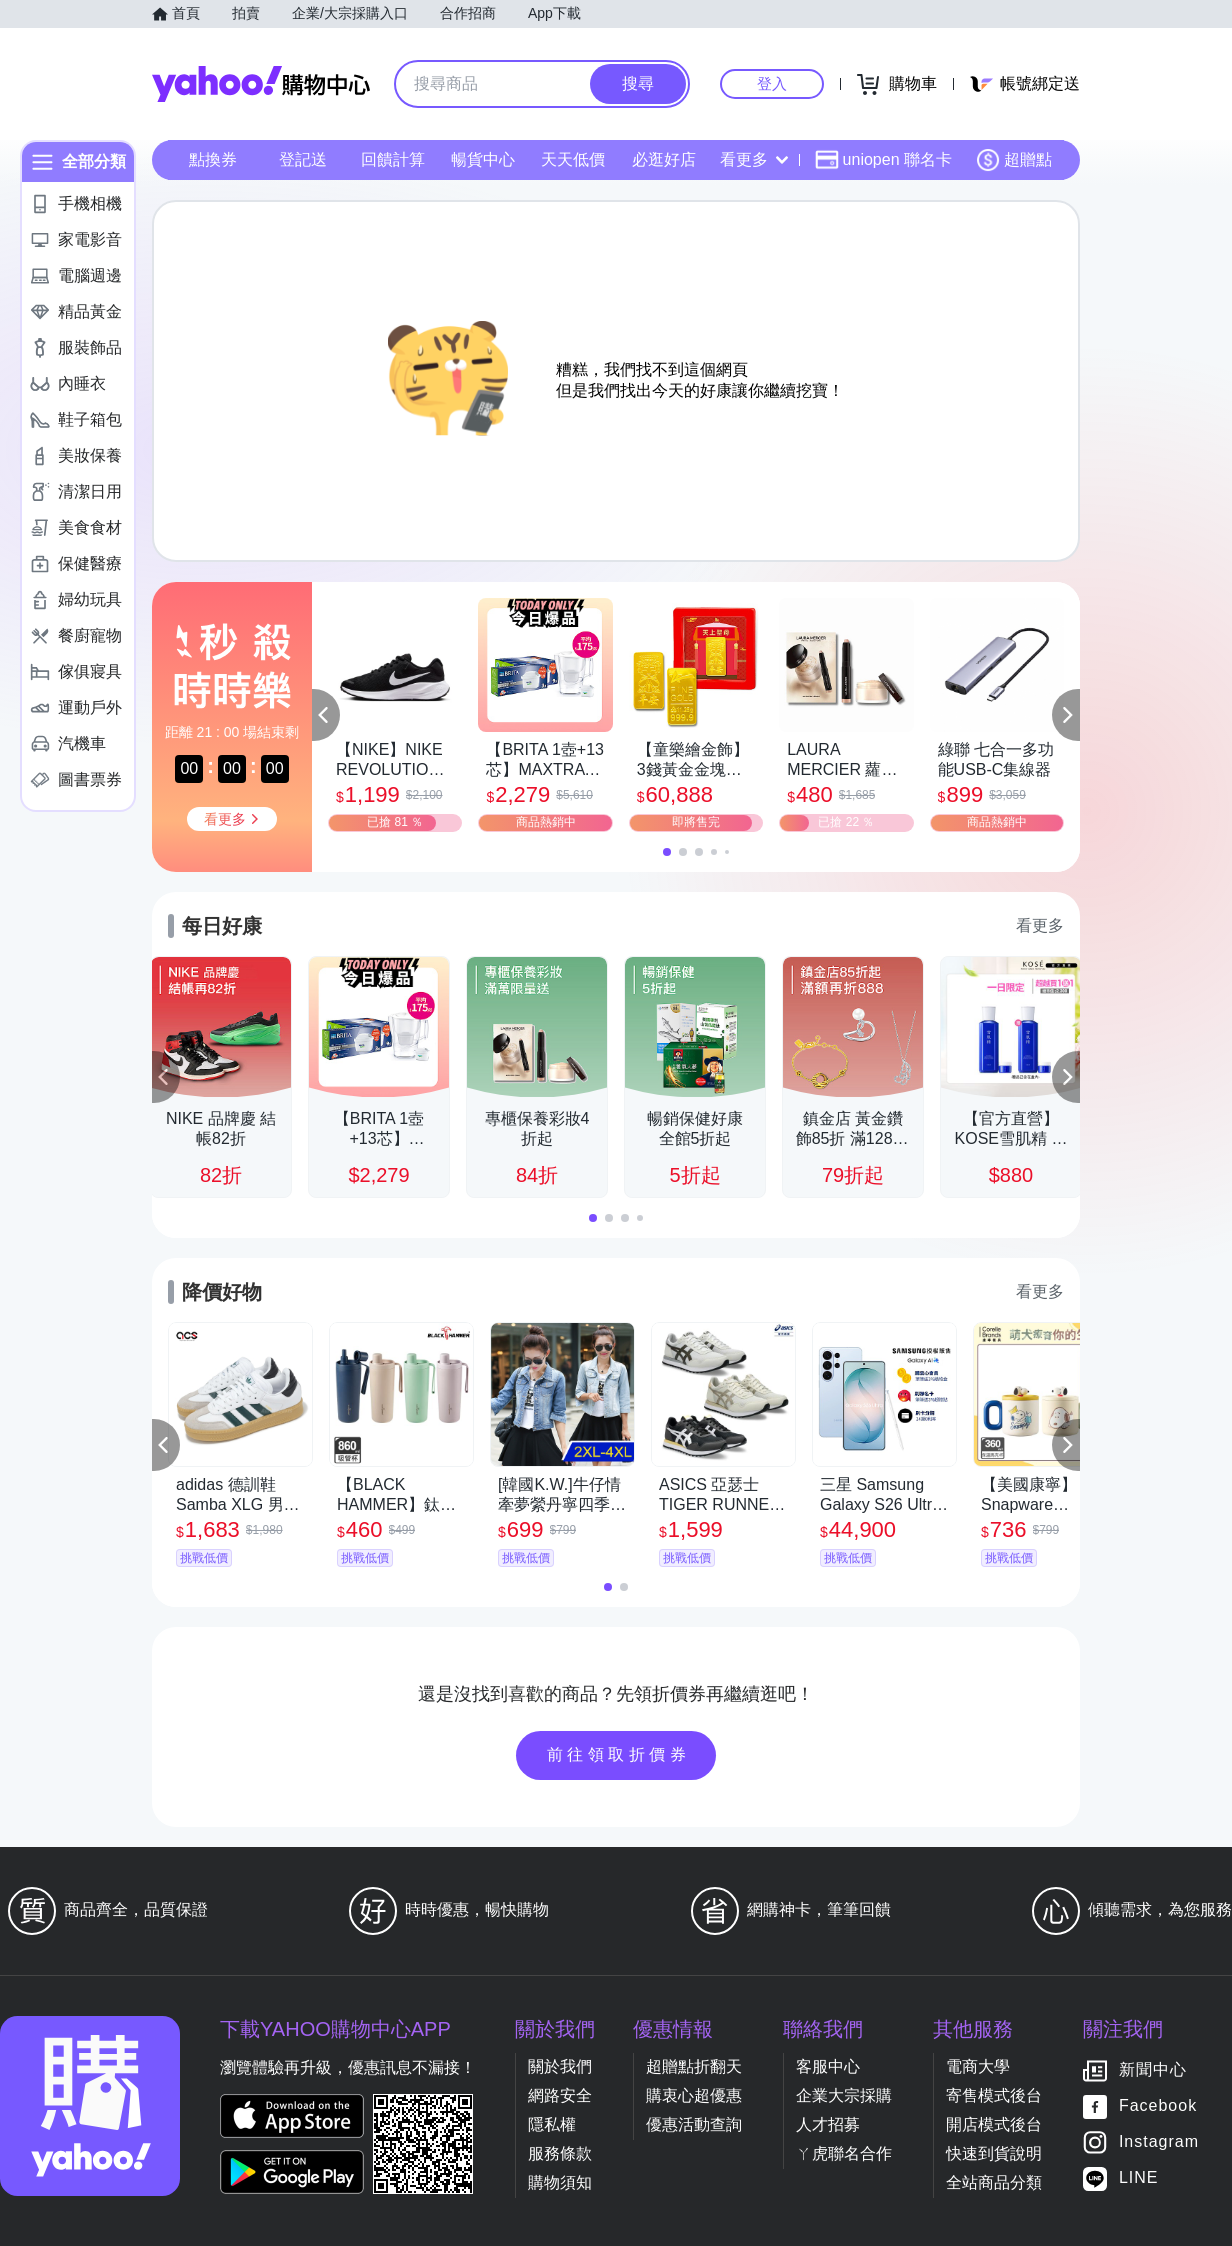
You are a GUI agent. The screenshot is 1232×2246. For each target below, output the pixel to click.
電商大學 (978, 2066)
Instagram (1159, 2142)
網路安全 (560, 2095)
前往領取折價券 (619, 1754)
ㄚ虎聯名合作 (844, 2153)
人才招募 (828, 2124)
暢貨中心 (483, 159)
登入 (772, 83)
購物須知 (560, 2182)
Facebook (1158, 2106)
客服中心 (828, 2066)
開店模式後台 (994, 2124)
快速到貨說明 (994, 2153)
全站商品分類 (994, 2182)
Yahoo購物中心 (261, 84)
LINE (1139, 2178)
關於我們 (560, 2066)
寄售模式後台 (994, 2095)
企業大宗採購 (844, 2095)
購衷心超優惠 (694, 2095)
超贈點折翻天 (694, 2066)
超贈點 (1014, 160)
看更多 (754, 159)
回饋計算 (393, 159)
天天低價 (573, 159)
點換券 (213, 159)
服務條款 (560, 2153)
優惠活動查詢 (694, 2124)
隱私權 (552, 2124)
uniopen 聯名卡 (883, 160)
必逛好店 (664, 159)
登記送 (303, 159)
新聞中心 (1153, 2070)
